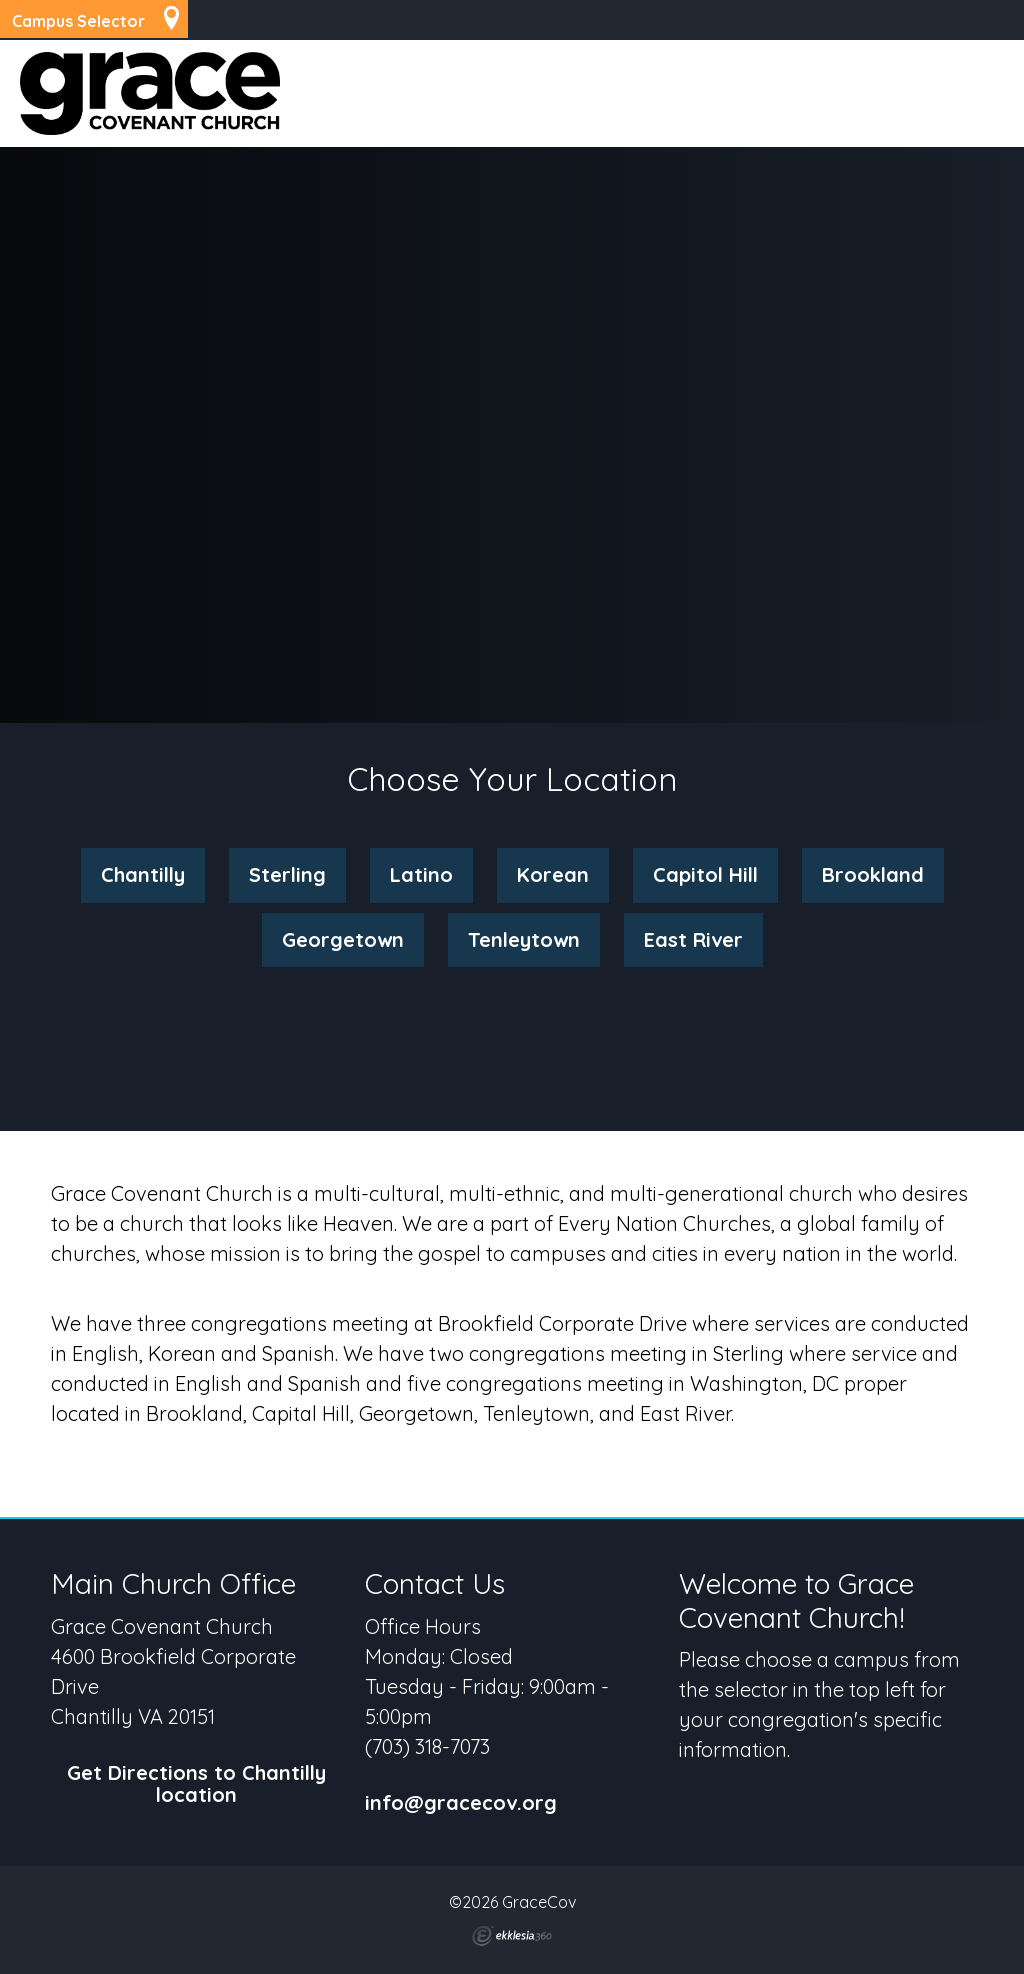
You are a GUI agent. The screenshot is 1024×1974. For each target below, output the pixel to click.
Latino (421, 874)
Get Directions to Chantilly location (196, 1784)
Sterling (287, 874)
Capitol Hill (705, 874)
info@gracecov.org (461, 1803)
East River (693, 939)
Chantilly (143, 874)
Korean (553, 874)
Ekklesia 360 (512, 1936)
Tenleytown (524, 939)
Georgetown (343, 939)
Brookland (873, 874)
